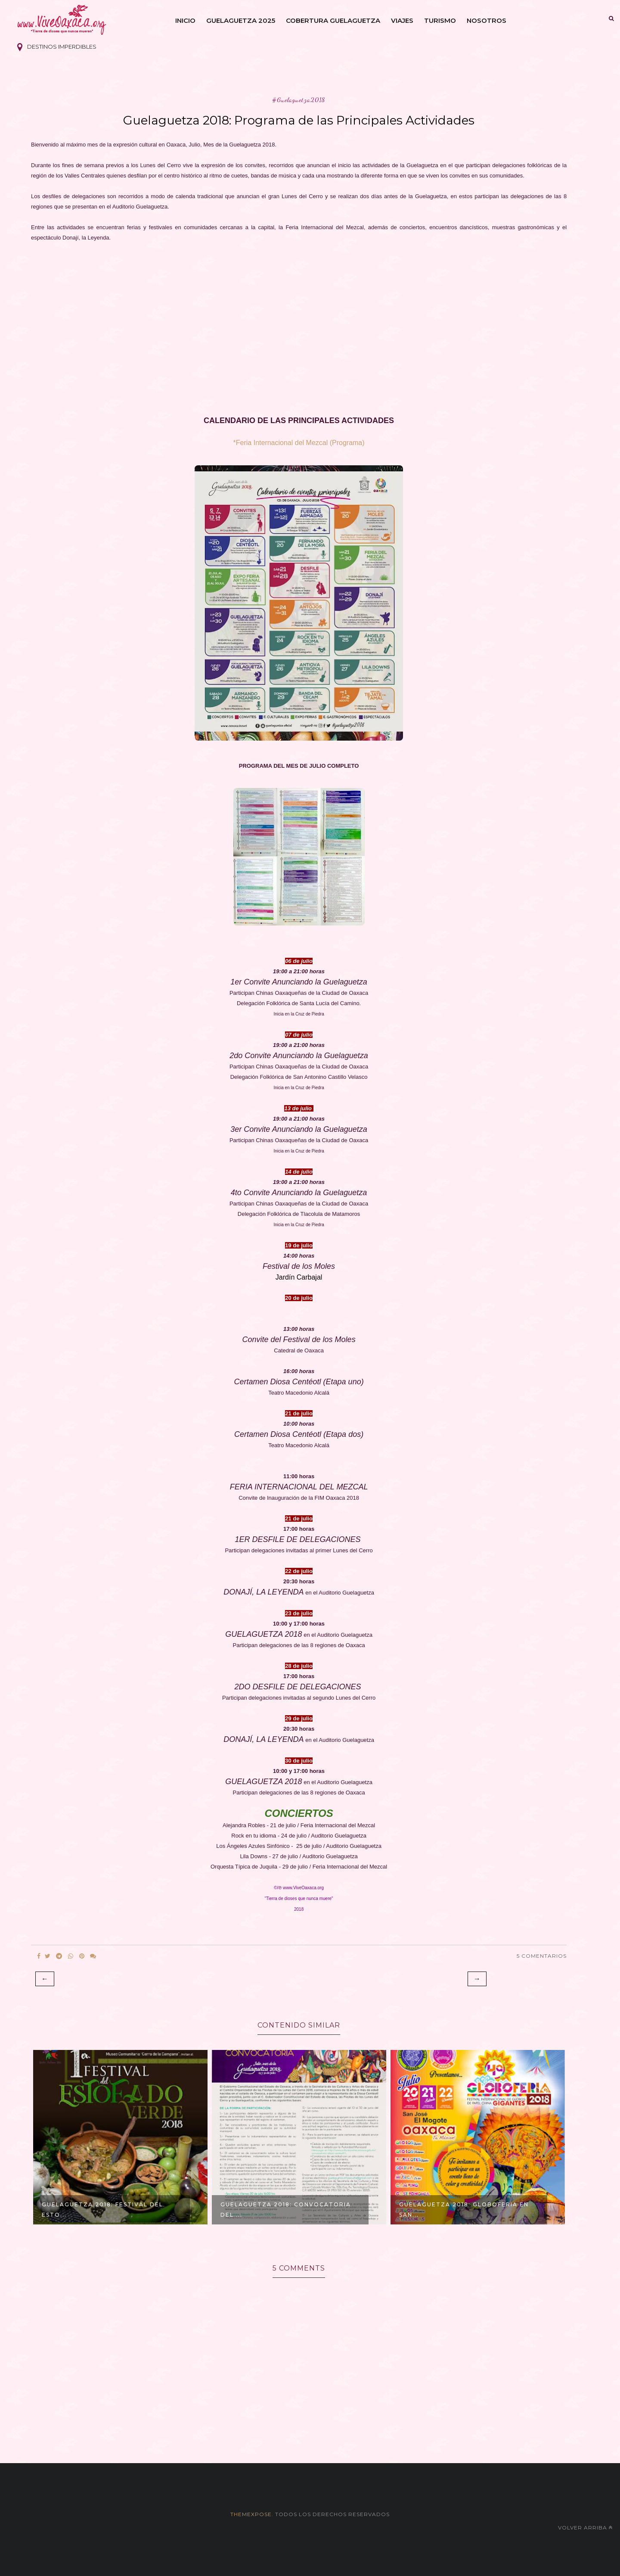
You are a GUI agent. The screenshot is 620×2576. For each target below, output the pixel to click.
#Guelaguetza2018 (299, 99)
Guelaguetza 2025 (240, 20)
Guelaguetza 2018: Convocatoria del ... (285, 2209)
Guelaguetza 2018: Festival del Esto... (102, 2209)
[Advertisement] (298, 344)
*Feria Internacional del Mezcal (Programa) (299, 442)
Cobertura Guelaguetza (333, 20)
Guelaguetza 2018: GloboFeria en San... (464, 2209)
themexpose (251, 2514)
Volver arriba (585, 2527)
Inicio (185, 20)
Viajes (402, 20)
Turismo (440, 20)
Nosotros (486, 20)
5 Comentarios (542, 1956)
